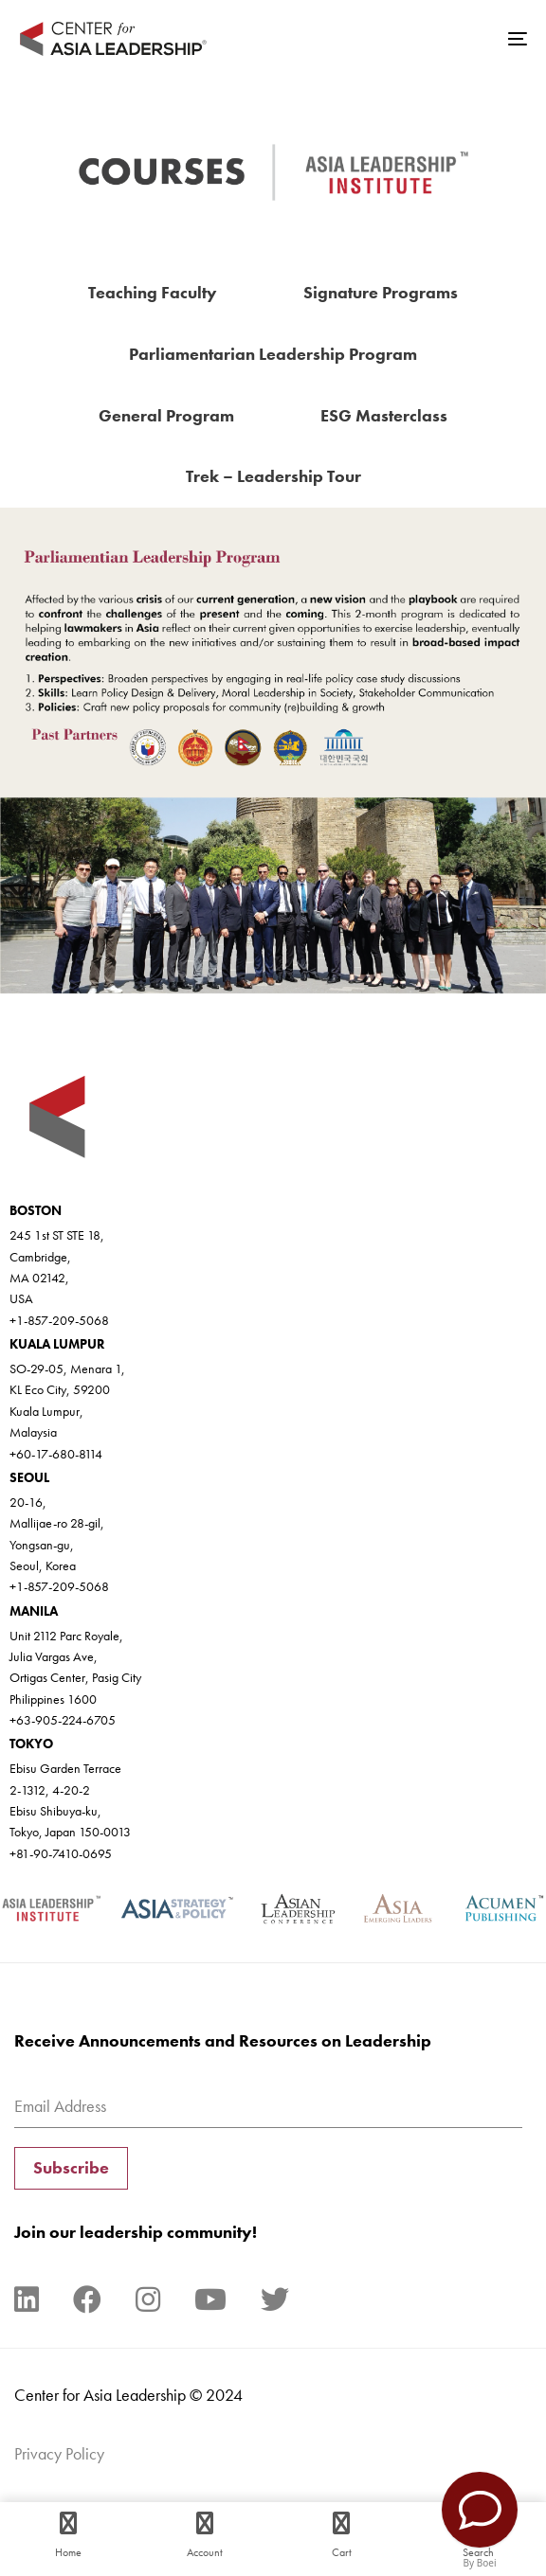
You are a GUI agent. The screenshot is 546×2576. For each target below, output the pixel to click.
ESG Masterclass (383, 415)
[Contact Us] (480, 2510)
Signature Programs (380, 292)
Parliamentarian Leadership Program (273, 354)
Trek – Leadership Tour (273, 476)
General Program (166, 415)
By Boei (480, 2562)
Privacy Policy (59, 2453)
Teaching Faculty (152, 292)
